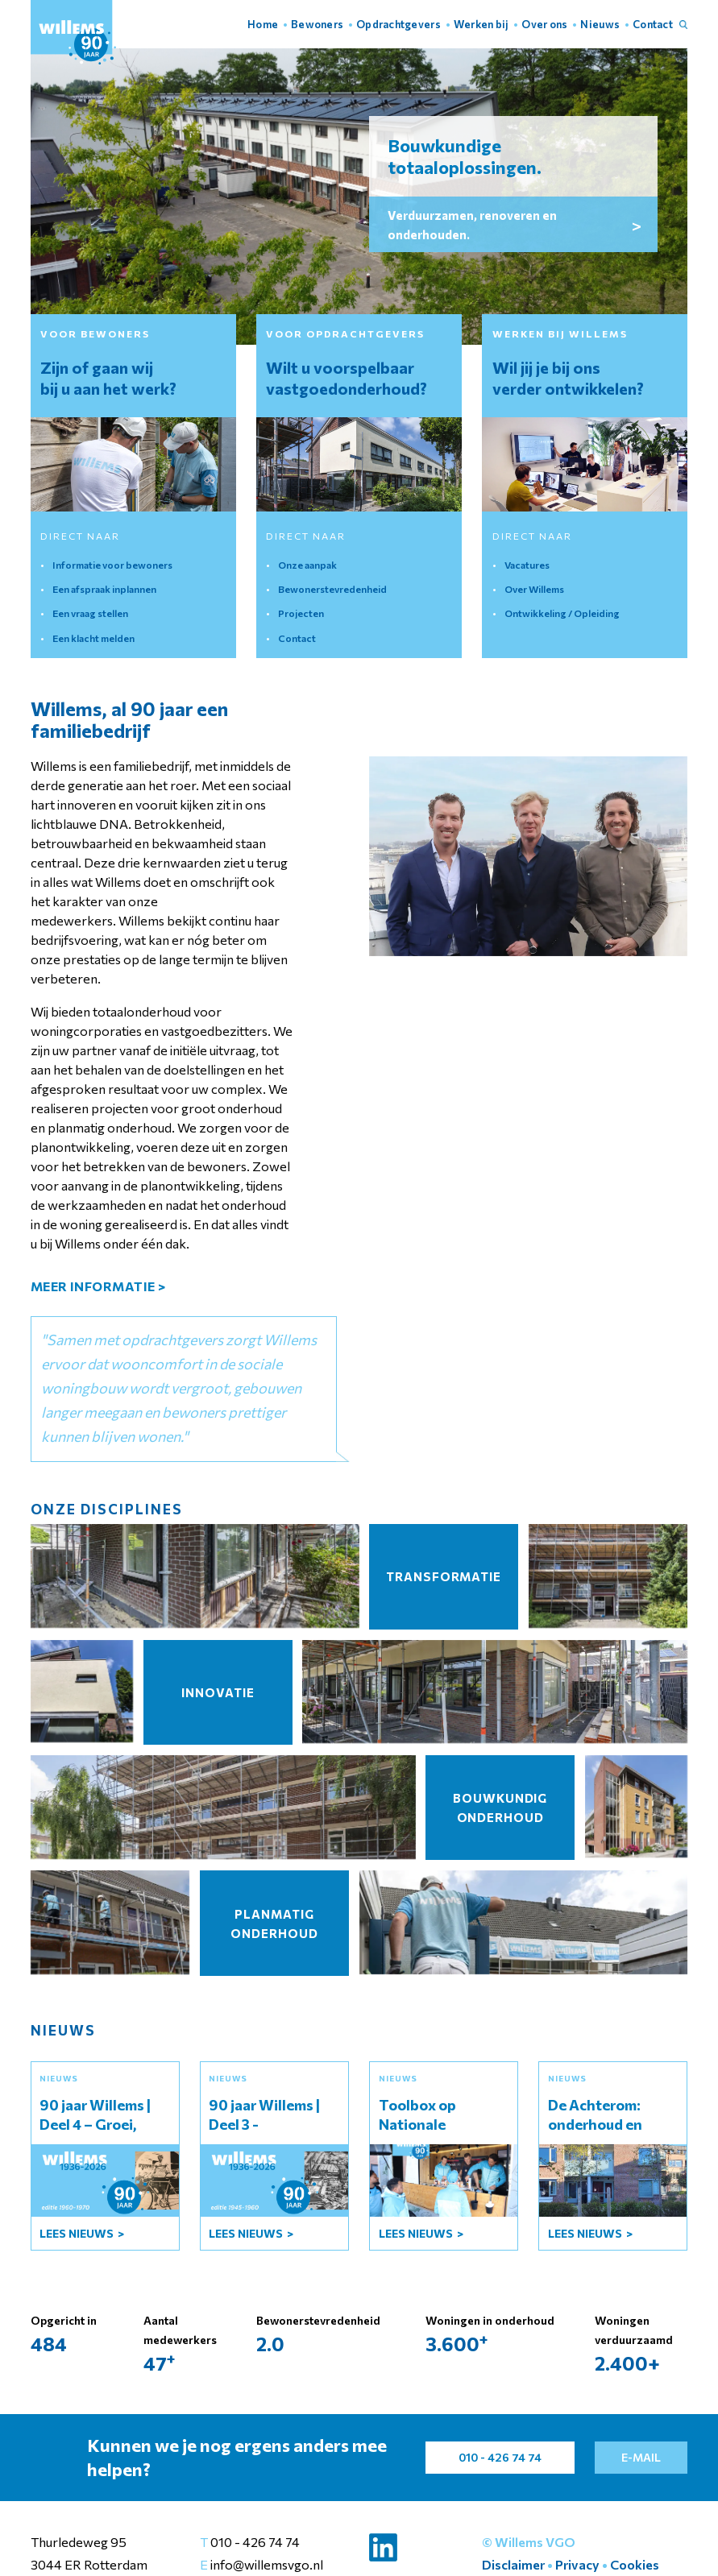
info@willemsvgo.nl (265, 2564)
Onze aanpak (307, 564)
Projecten (301, 613)
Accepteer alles (493, 2534)
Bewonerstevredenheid (332, 588)
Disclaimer (513, 2564)
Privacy (577, 2564)
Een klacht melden (93, 638)
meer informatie (98, 1286)
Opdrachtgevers (398, 24)
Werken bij (481, 24)
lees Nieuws (77, 2233)
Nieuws (600, 24)
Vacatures (527, 564)
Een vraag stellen (90, 613)
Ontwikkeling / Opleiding (562, 613)
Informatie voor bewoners (112, 564)
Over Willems (534, 588)
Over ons (544, 24)
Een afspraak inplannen (104, 588)
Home (262, 24)
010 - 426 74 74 (255, 2541)
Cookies (634, 2564)
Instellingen (599, 2534)
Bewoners (317, 24)
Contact (653, 24)
